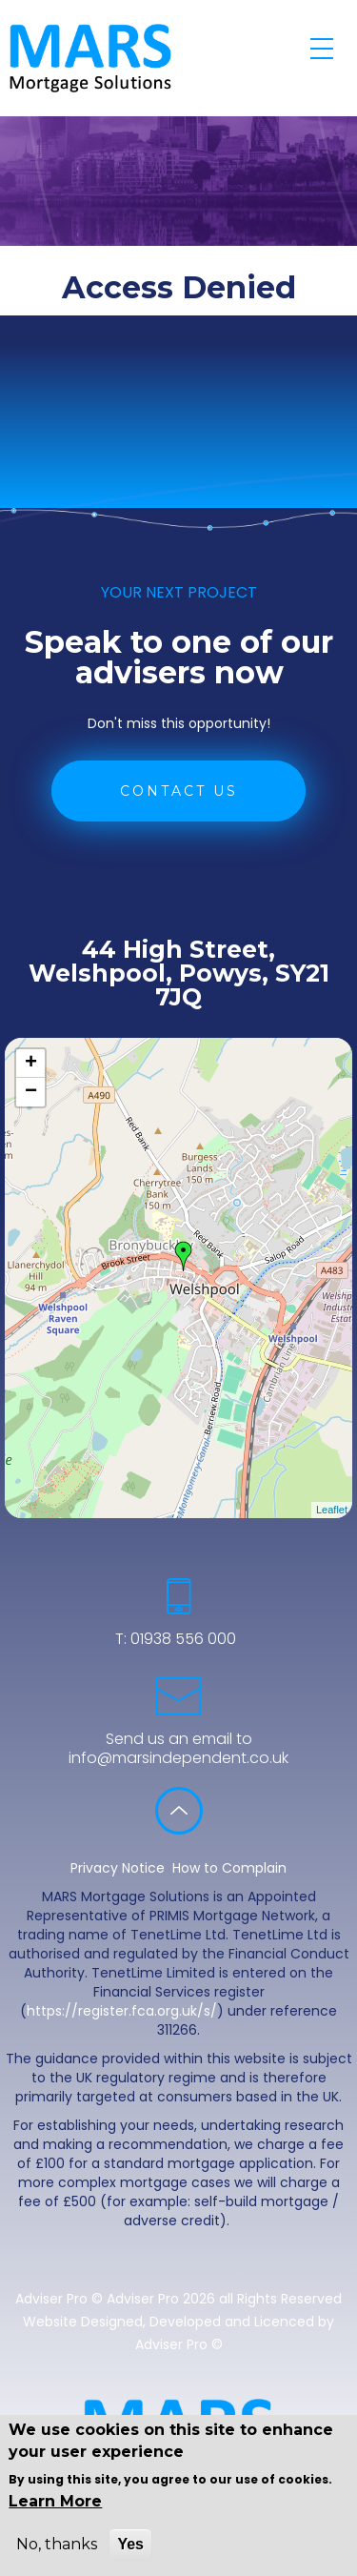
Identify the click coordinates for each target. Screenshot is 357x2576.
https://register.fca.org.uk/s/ (122, 2010)
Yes (130, 2544)
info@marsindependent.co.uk (178, 1758)
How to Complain (229, 1867)
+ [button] (31, 1063)
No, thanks (56, 2544)
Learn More (55, 2501)
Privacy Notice (117, 1867)
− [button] (31, 1092)
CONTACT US (179, 791)
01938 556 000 (181, 1639)
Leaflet (331, 1509)
